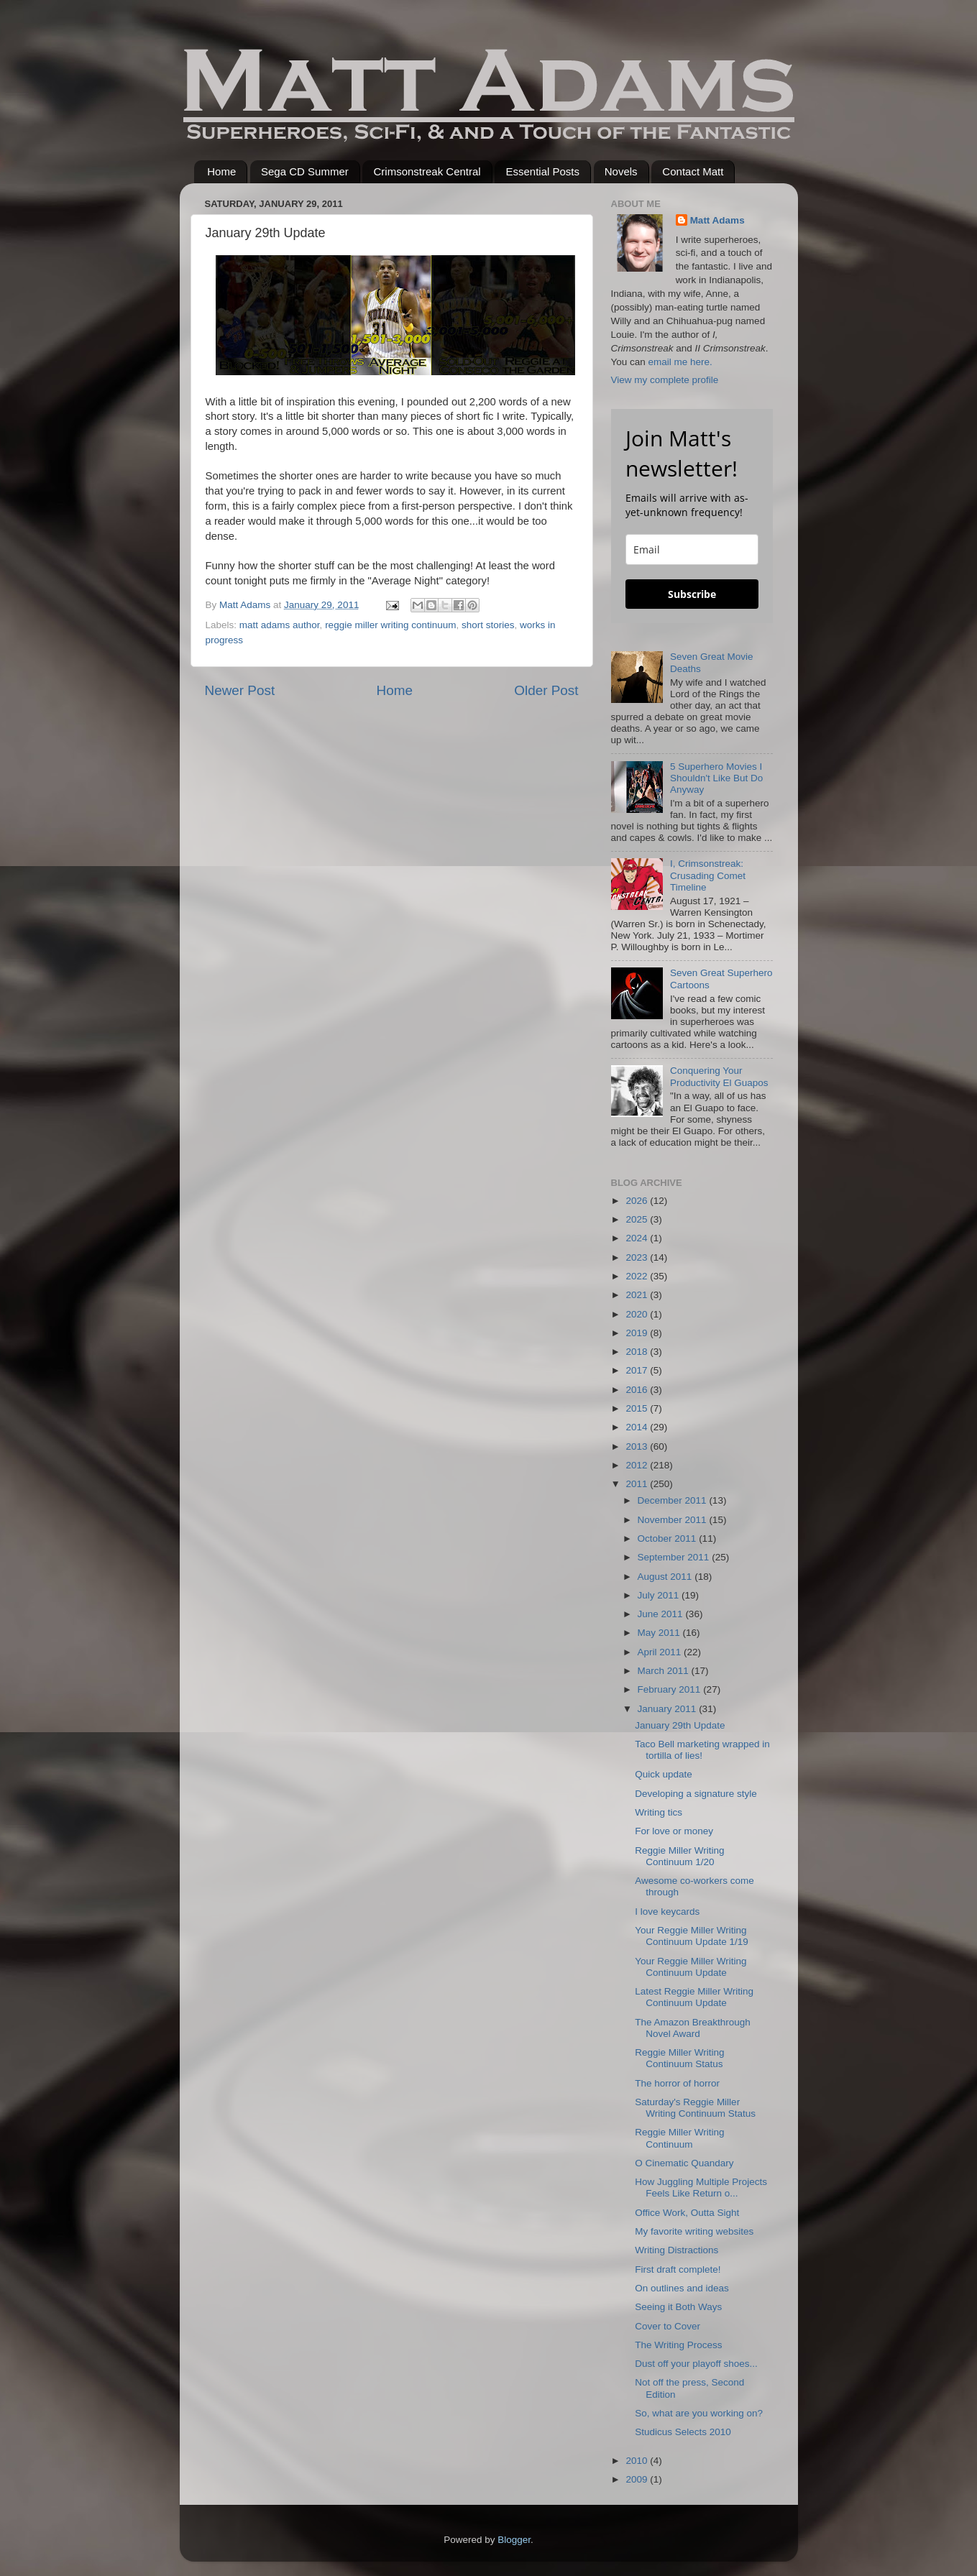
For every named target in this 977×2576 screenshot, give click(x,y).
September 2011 (675, 1557)
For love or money (674, 1831)
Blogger (514, 2539)
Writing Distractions (676, 2250)
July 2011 (660, 1595)
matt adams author (279, 625)
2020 (637, 1314)
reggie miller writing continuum (390, 625)
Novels (621, 171)
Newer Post (240, 690)
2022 (637, 1276)
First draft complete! (677, 2269)
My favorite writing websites (694, 2231)
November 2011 (674, 1519)
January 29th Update (680, 1725)
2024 (637, 1238)
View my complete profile (665, 379)
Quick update (663, 1774)
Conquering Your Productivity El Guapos (719, 1076)
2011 (637, 1483)
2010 (637, 2460)
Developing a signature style (696, 1793)
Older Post (546, 690)
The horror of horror (677, 2083)
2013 (637, 1446)
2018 (637, 1351)
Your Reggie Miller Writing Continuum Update (690, 1967)
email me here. (680, 361)
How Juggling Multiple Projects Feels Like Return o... (701, 2187)
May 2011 (660, 1632)
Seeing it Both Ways (678, 2306)
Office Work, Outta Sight (687, 2212)
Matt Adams (717, 220)
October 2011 (669, 1538)
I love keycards (667, 1911)
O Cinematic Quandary (684, 2163)
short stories (488, 625)
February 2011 (671, 1689)
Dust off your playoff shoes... (696, 2363)
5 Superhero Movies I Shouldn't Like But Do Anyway (716, 778)
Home (221, 171)
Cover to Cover (667, 2326)
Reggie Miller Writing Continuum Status (679, 2058)
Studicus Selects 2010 (683, 2431)
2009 (637, 2479)
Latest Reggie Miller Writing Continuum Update (694, 1997)
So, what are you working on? (699, 2413)
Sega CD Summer (305, 171)
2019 (637, 1333)
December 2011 (674, 1500)
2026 (637, 1200)
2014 (637, 1427)
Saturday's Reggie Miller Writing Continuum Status (695, 2108)
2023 (637, 1257)
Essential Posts (542, 171)
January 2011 (669, 1708)
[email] (691, 549)
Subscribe (692, 594)
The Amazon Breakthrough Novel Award (693, 2028)
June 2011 (662, 1614)
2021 (637, 1294)
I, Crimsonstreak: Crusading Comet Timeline (708, 875)
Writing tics (658, 1812)
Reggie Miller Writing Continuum (679, 2138)
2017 (637, 1370)
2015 (637, 1408)
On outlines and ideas (682, 2288)
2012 (637, 1465)
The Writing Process (678, 2345)
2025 (637, 1219)
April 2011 (661, 1652)
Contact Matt (692, 171)
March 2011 (665, 1670)
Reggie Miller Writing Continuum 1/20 (679, 1856)
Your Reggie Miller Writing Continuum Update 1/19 (691, 1936)
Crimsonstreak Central (426, 171)
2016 (637, 1389)
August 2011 (666, 1576)
